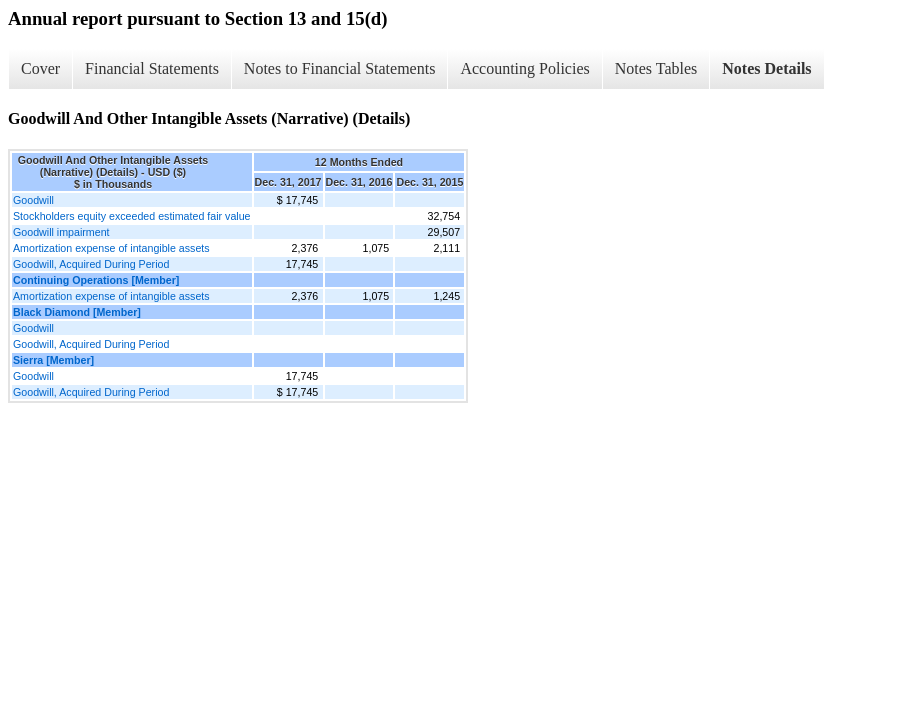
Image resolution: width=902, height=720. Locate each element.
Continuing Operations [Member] (96, 280)
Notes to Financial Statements (340, 68)
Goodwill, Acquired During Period (91, 264)
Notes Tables (656, 68)
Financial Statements (152, 68)
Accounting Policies (524, 68)
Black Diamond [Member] (77, 312)
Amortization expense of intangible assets (111, 248)
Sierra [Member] (53, 360)
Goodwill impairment (61, 232)
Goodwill (33, 200)
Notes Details (766, 68)
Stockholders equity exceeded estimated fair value (132, 216)
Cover (40, 68)
